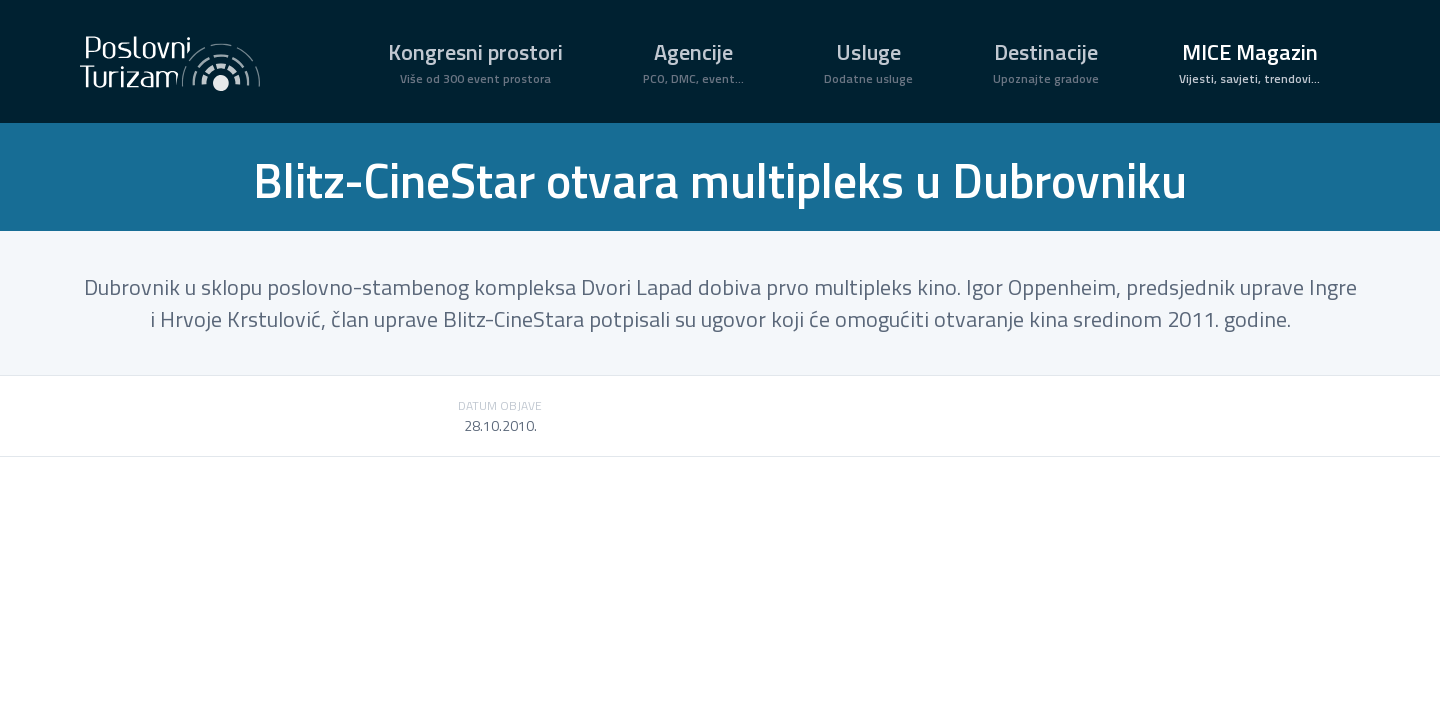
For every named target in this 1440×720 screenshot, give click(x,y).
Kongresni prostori (475, 61)
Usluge (868, 61)
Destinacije (1046, 61)
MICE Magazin (1249, 61)
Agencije (693, 61)
